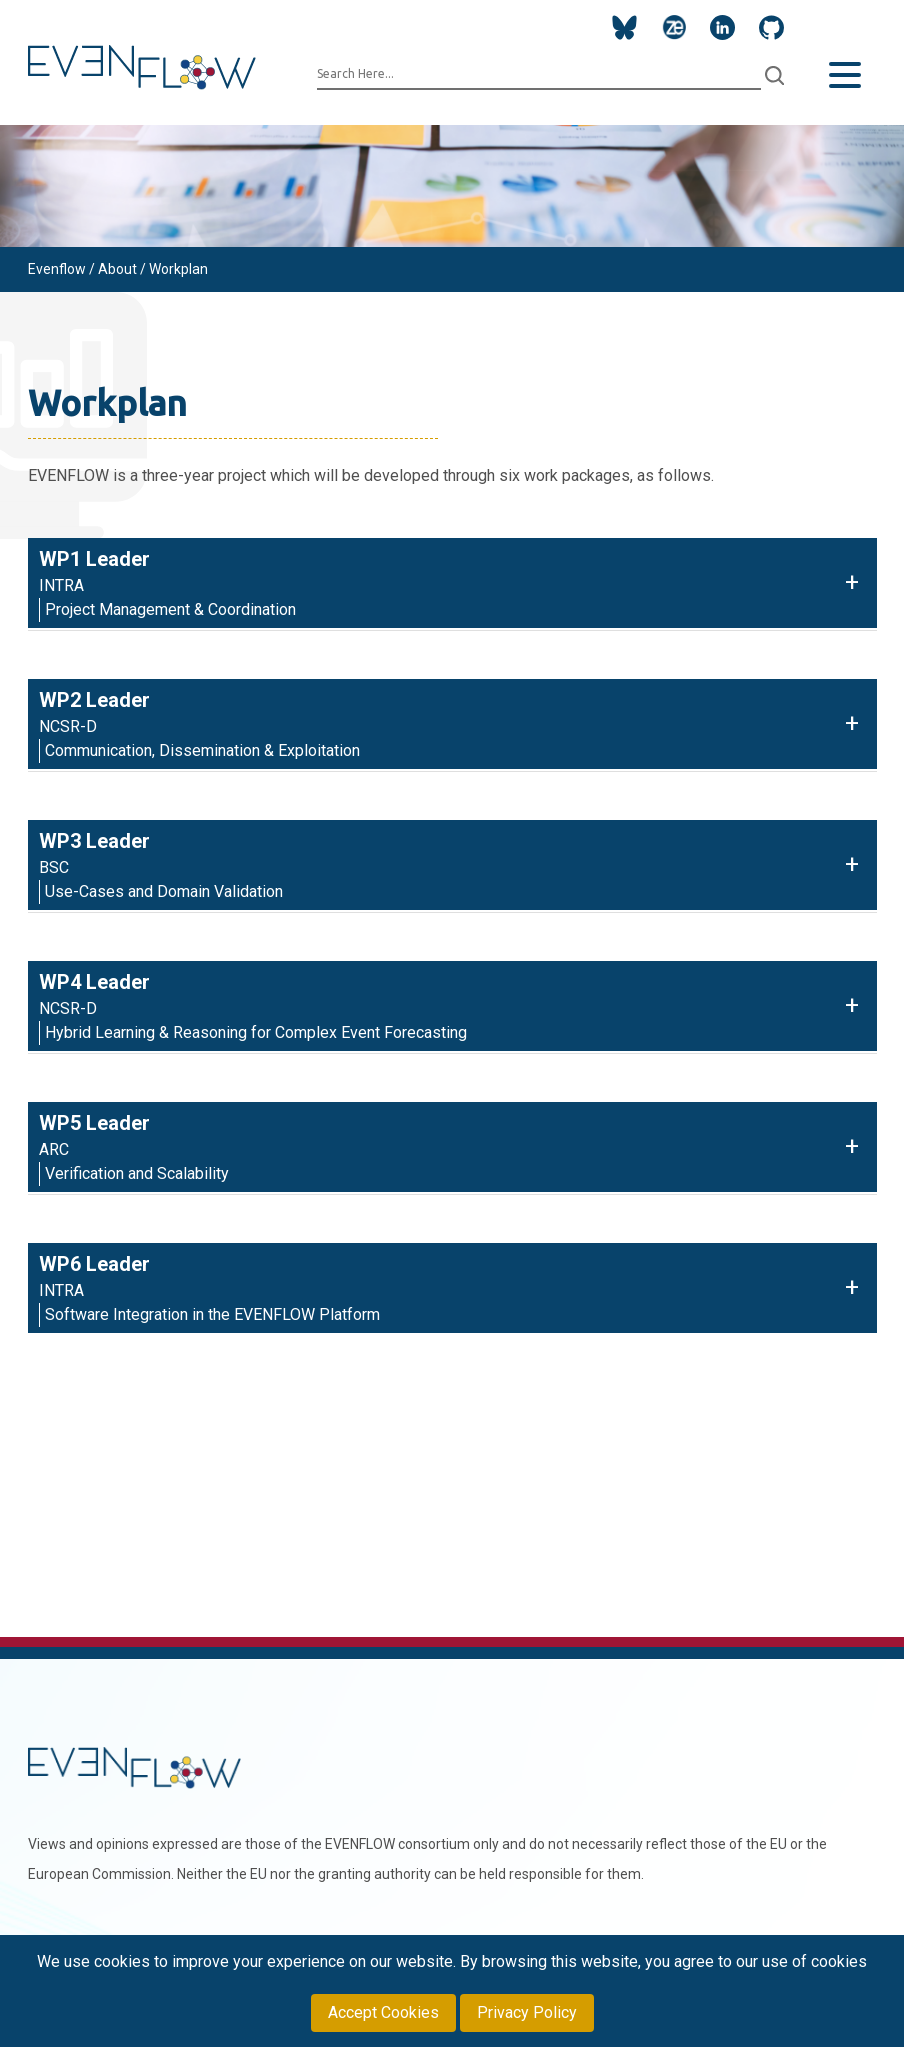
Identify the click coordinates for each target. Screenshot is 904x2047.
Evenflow (57, 269)
